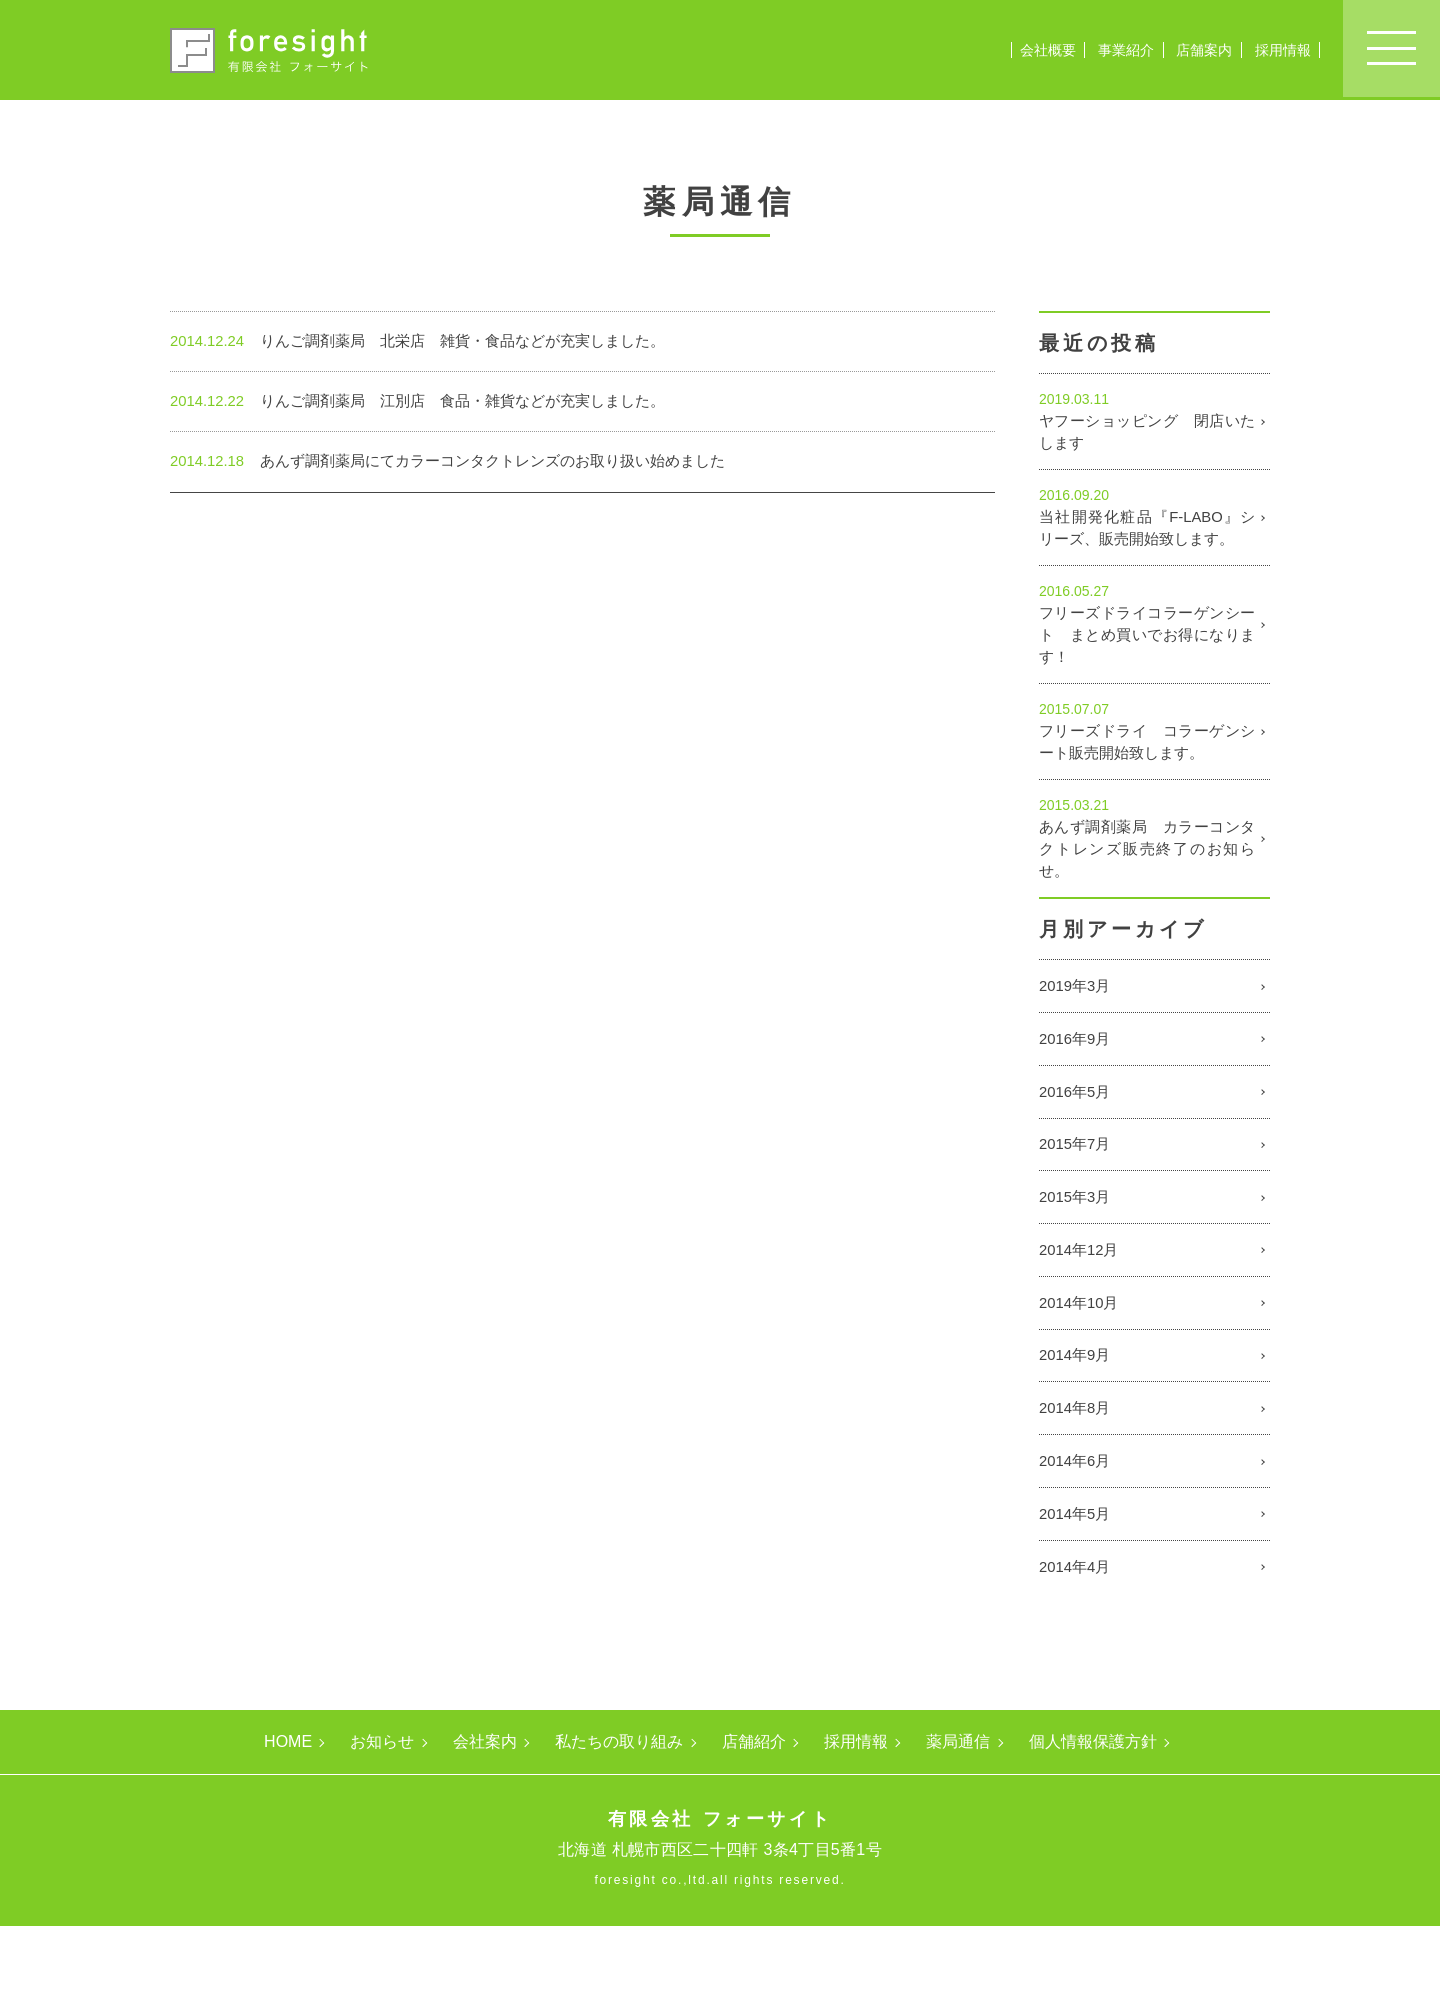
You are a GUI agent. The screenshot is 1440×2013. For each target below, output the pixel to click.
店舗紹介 (754, 1829)
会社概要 (1048, 50)
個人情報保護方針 (1093, 1829)
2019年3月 (1077, 1045)
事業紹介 (1126, 50)
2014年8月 (1077, 1501)
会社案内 (485, 1829)
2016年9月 (1077, 1102)
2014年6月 (1077, 1558)
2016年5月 (1077, 1159)
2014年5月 (1077, 1615)
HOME (288, 1829)
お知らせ (382, 1829)
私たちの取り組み (619, 1829)
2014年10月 (1081, 1387)
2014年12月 (1081, 1330)
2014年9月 (1077, 1444)
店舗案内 (1204, 50)
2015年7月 (1077, 1216)
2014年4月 (1077, 1672)
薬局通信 (958, 1829)
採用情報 (1283, 50)
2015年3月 (1077, 1273)
